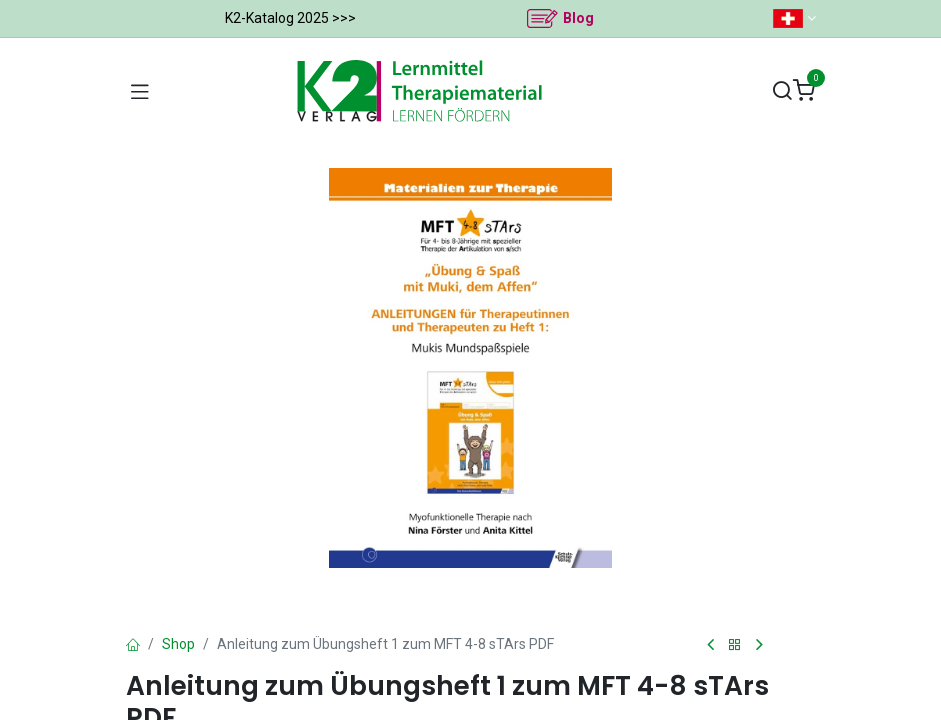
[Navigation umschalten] (140, 91)
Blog (578, 18)
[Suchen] (782, 91)
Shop (178, 644)
